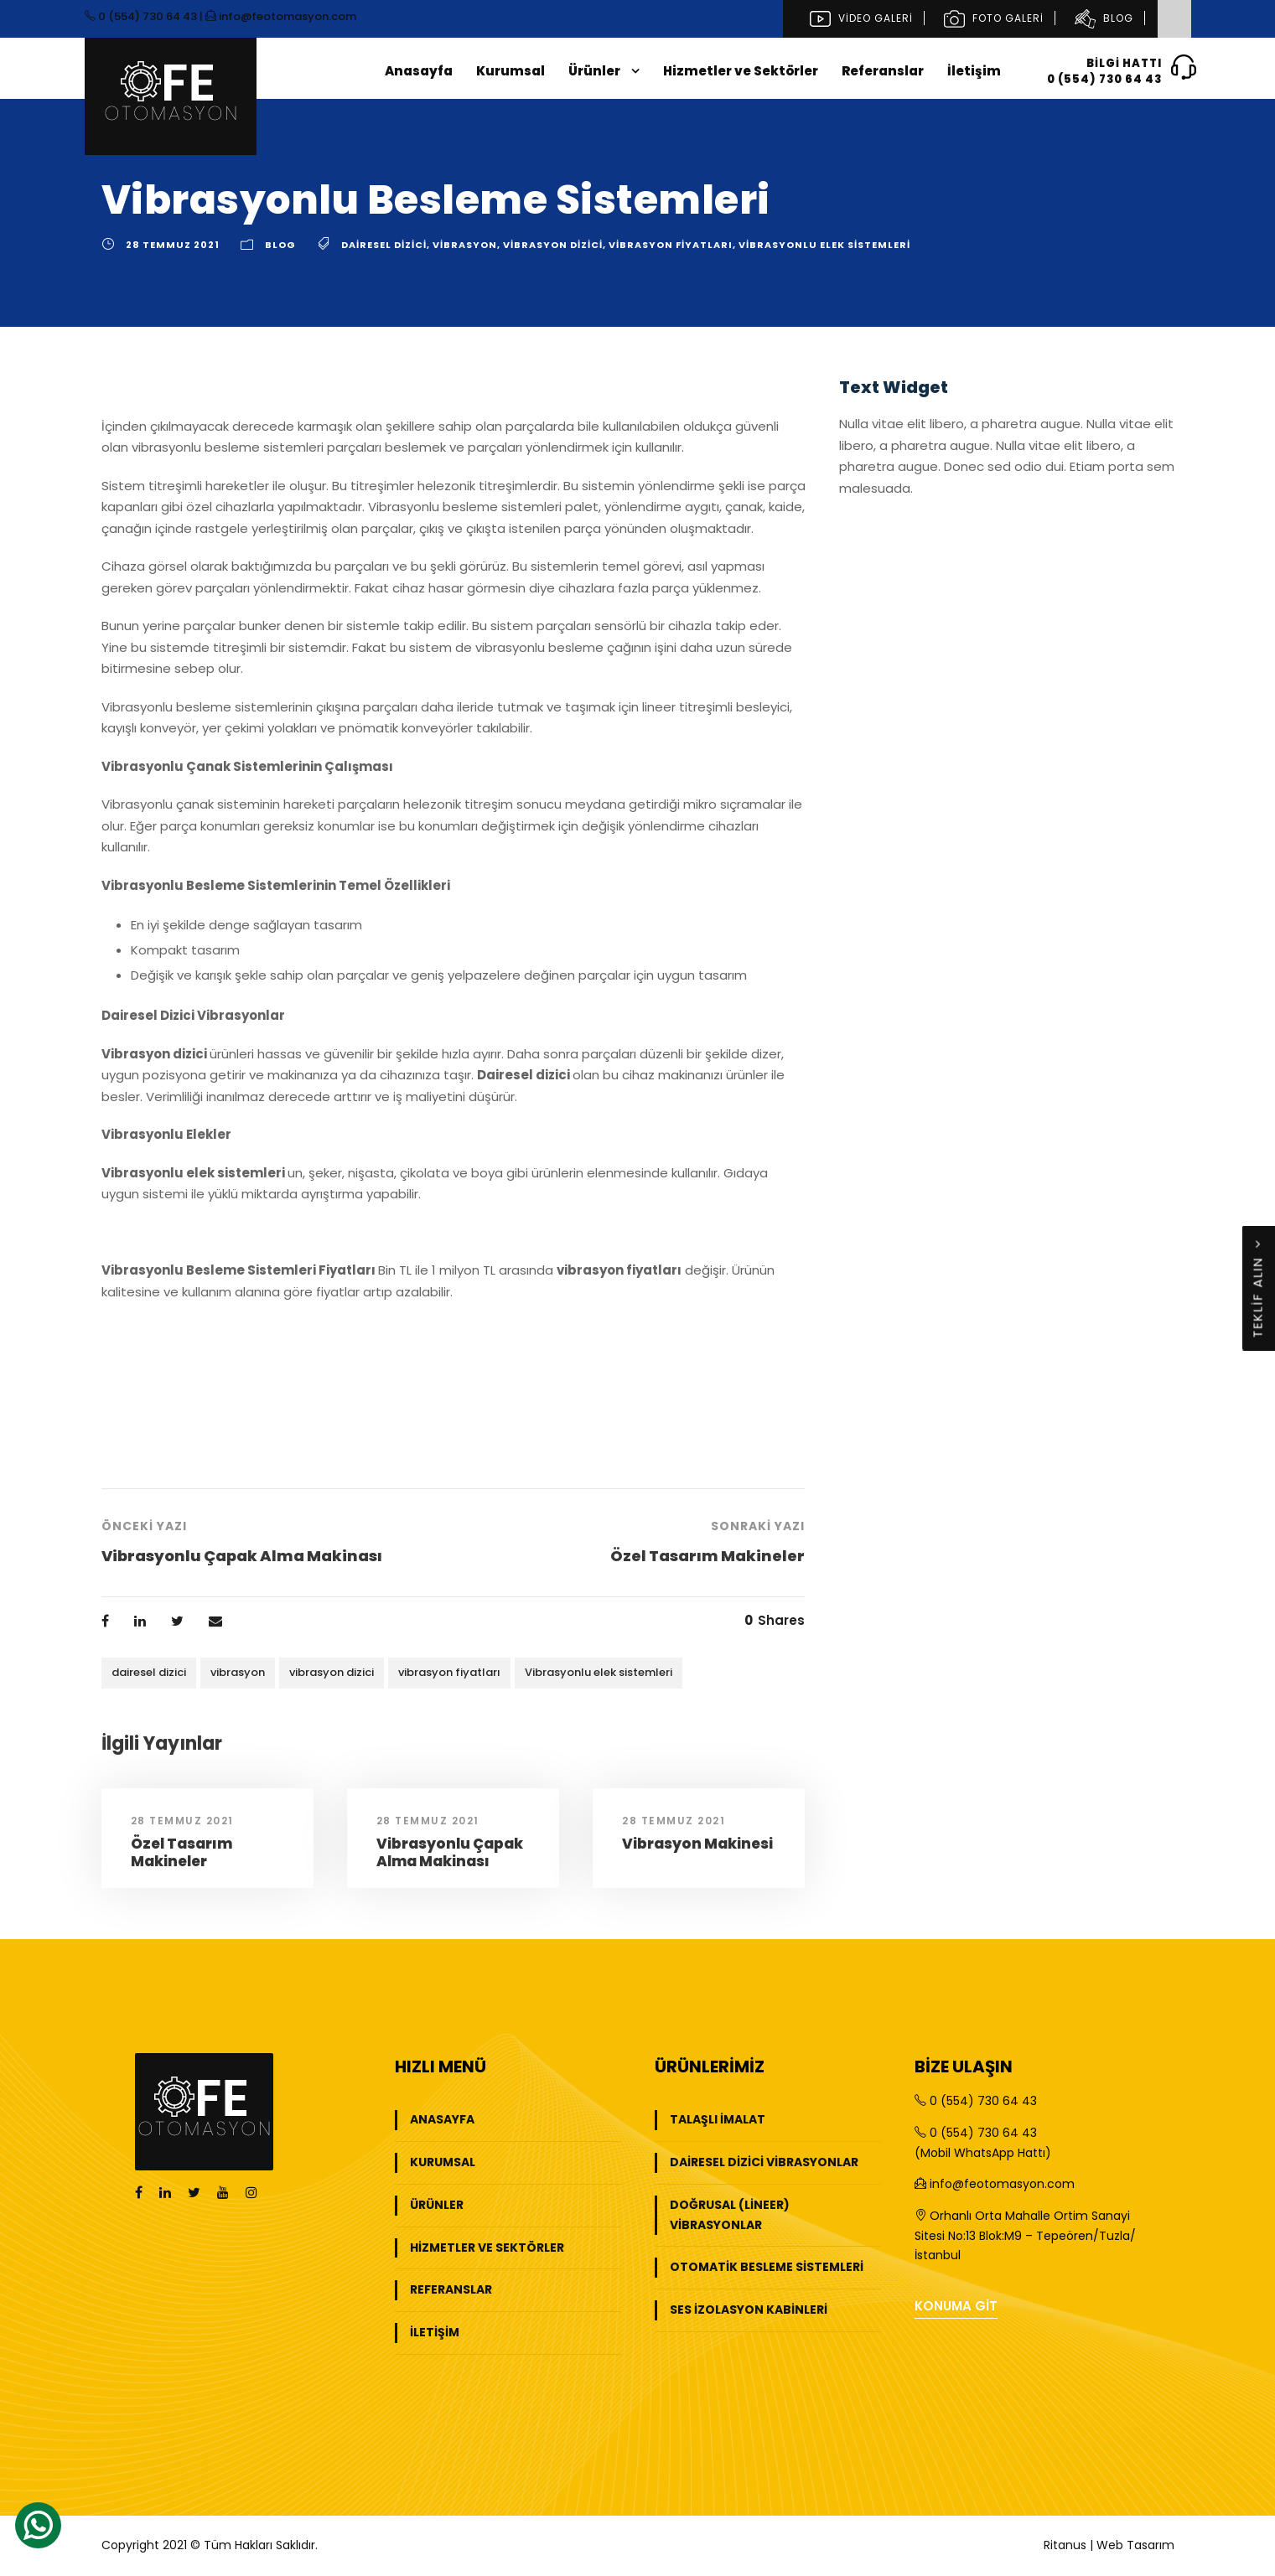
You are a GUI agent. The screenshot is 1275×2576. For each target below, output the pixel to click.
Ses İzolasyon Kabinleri (748, 2309)
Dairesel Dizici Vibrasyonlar (764, 2162)
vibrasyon (465, 244)
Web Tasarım (1135, 2545)
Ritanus (1065, 2545)
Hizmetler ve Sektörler (740, 71)
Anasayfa (419, 71)
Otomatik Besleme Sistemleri (766, 2266)
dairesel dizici (384, 244)
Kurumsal (510, 71)
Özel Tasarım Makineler (181, 1852)
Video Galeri (859, 18)
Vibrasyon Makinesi (697, 1844)
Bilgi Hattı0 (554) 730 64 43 (1110, 70)
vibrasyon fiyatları (671, 244)
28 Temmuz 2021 (173, 244)
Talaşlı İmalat (717, 2119)
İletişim (974, 71)
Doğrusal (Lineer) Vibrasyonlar (730, 2214)
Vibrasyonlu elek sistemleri (824, 244)
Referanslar (883, 71)
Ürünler (594, 71)
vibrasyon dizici (553, 244)
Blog (1101, 18)
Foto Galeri (992, 18)
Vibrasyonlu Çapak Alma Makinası (449, 1852)
